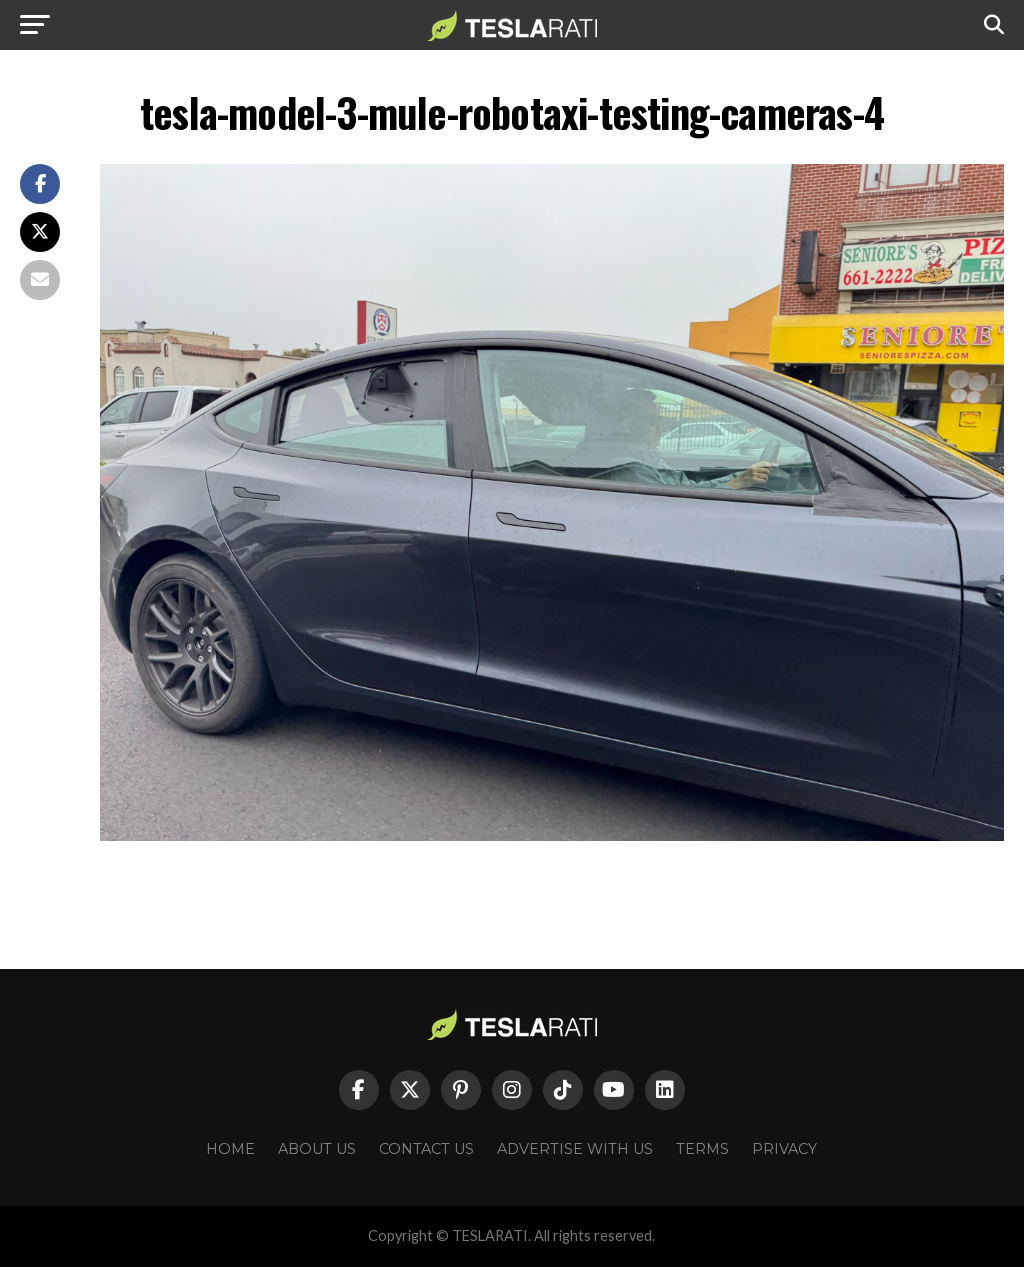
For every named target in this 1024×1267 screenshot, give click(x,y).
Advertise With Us (575, 1149)
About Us (317, 1149)
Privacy (784, 1149)
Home (230, 1149)
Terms (702, 1149)
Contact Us (426, 1149)
